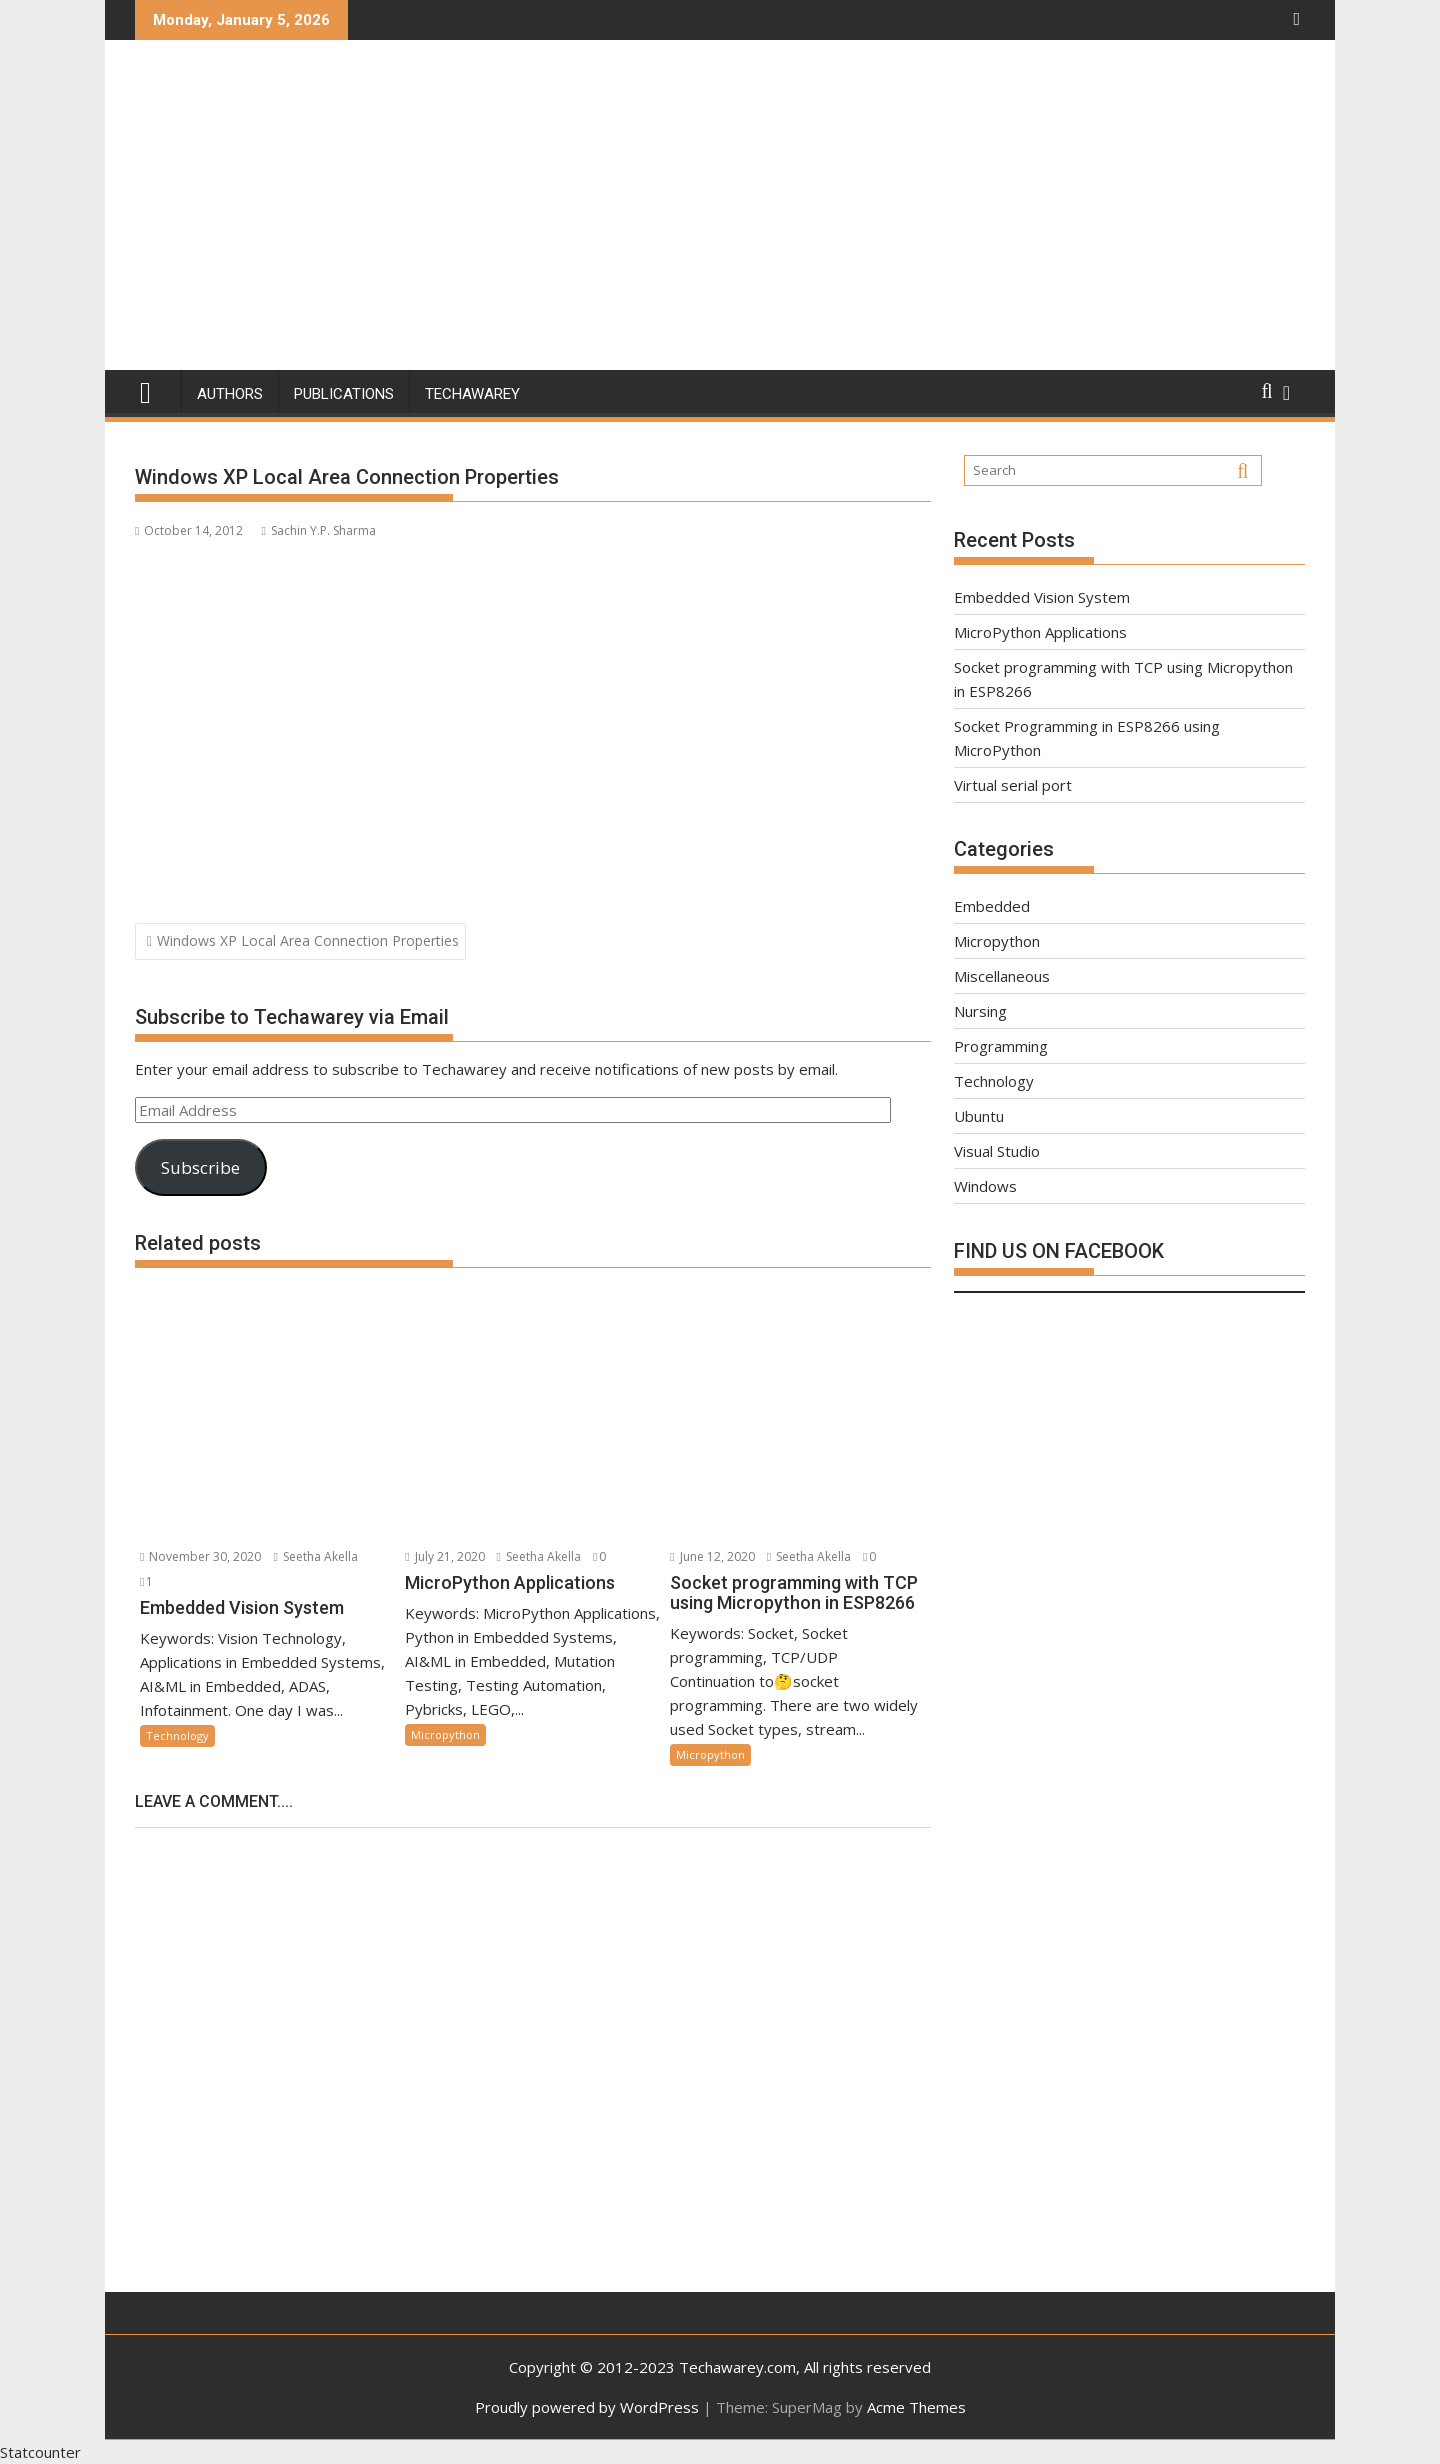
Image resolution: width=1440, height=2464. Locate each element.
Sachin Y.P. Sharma (318, 530)
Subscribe (200, 1167)
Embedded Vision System (1042, 597)
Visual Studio (997, 1151)
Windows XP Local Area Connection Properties (308, 940)
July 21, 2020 (444, 1556)
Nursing (980, 1011)
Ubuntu (979, 1116)
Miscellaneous (1002, 976)
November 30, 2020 (200, 1556)
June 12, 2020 (712, 1556)
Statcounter (40, 2452)
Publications (344, 394)
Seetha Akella (315, 1556)
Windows (985, 1186)
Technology (177, 1735)
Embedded (992, 906)
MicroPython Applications (1040, 632)
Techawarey (472, 394)
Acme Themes (916, 2407)
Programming (1001, 1046)
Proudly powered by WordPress (587, 2407)
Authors (230, 394)
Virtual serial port (1013, 785)
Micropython (445, 1734)
